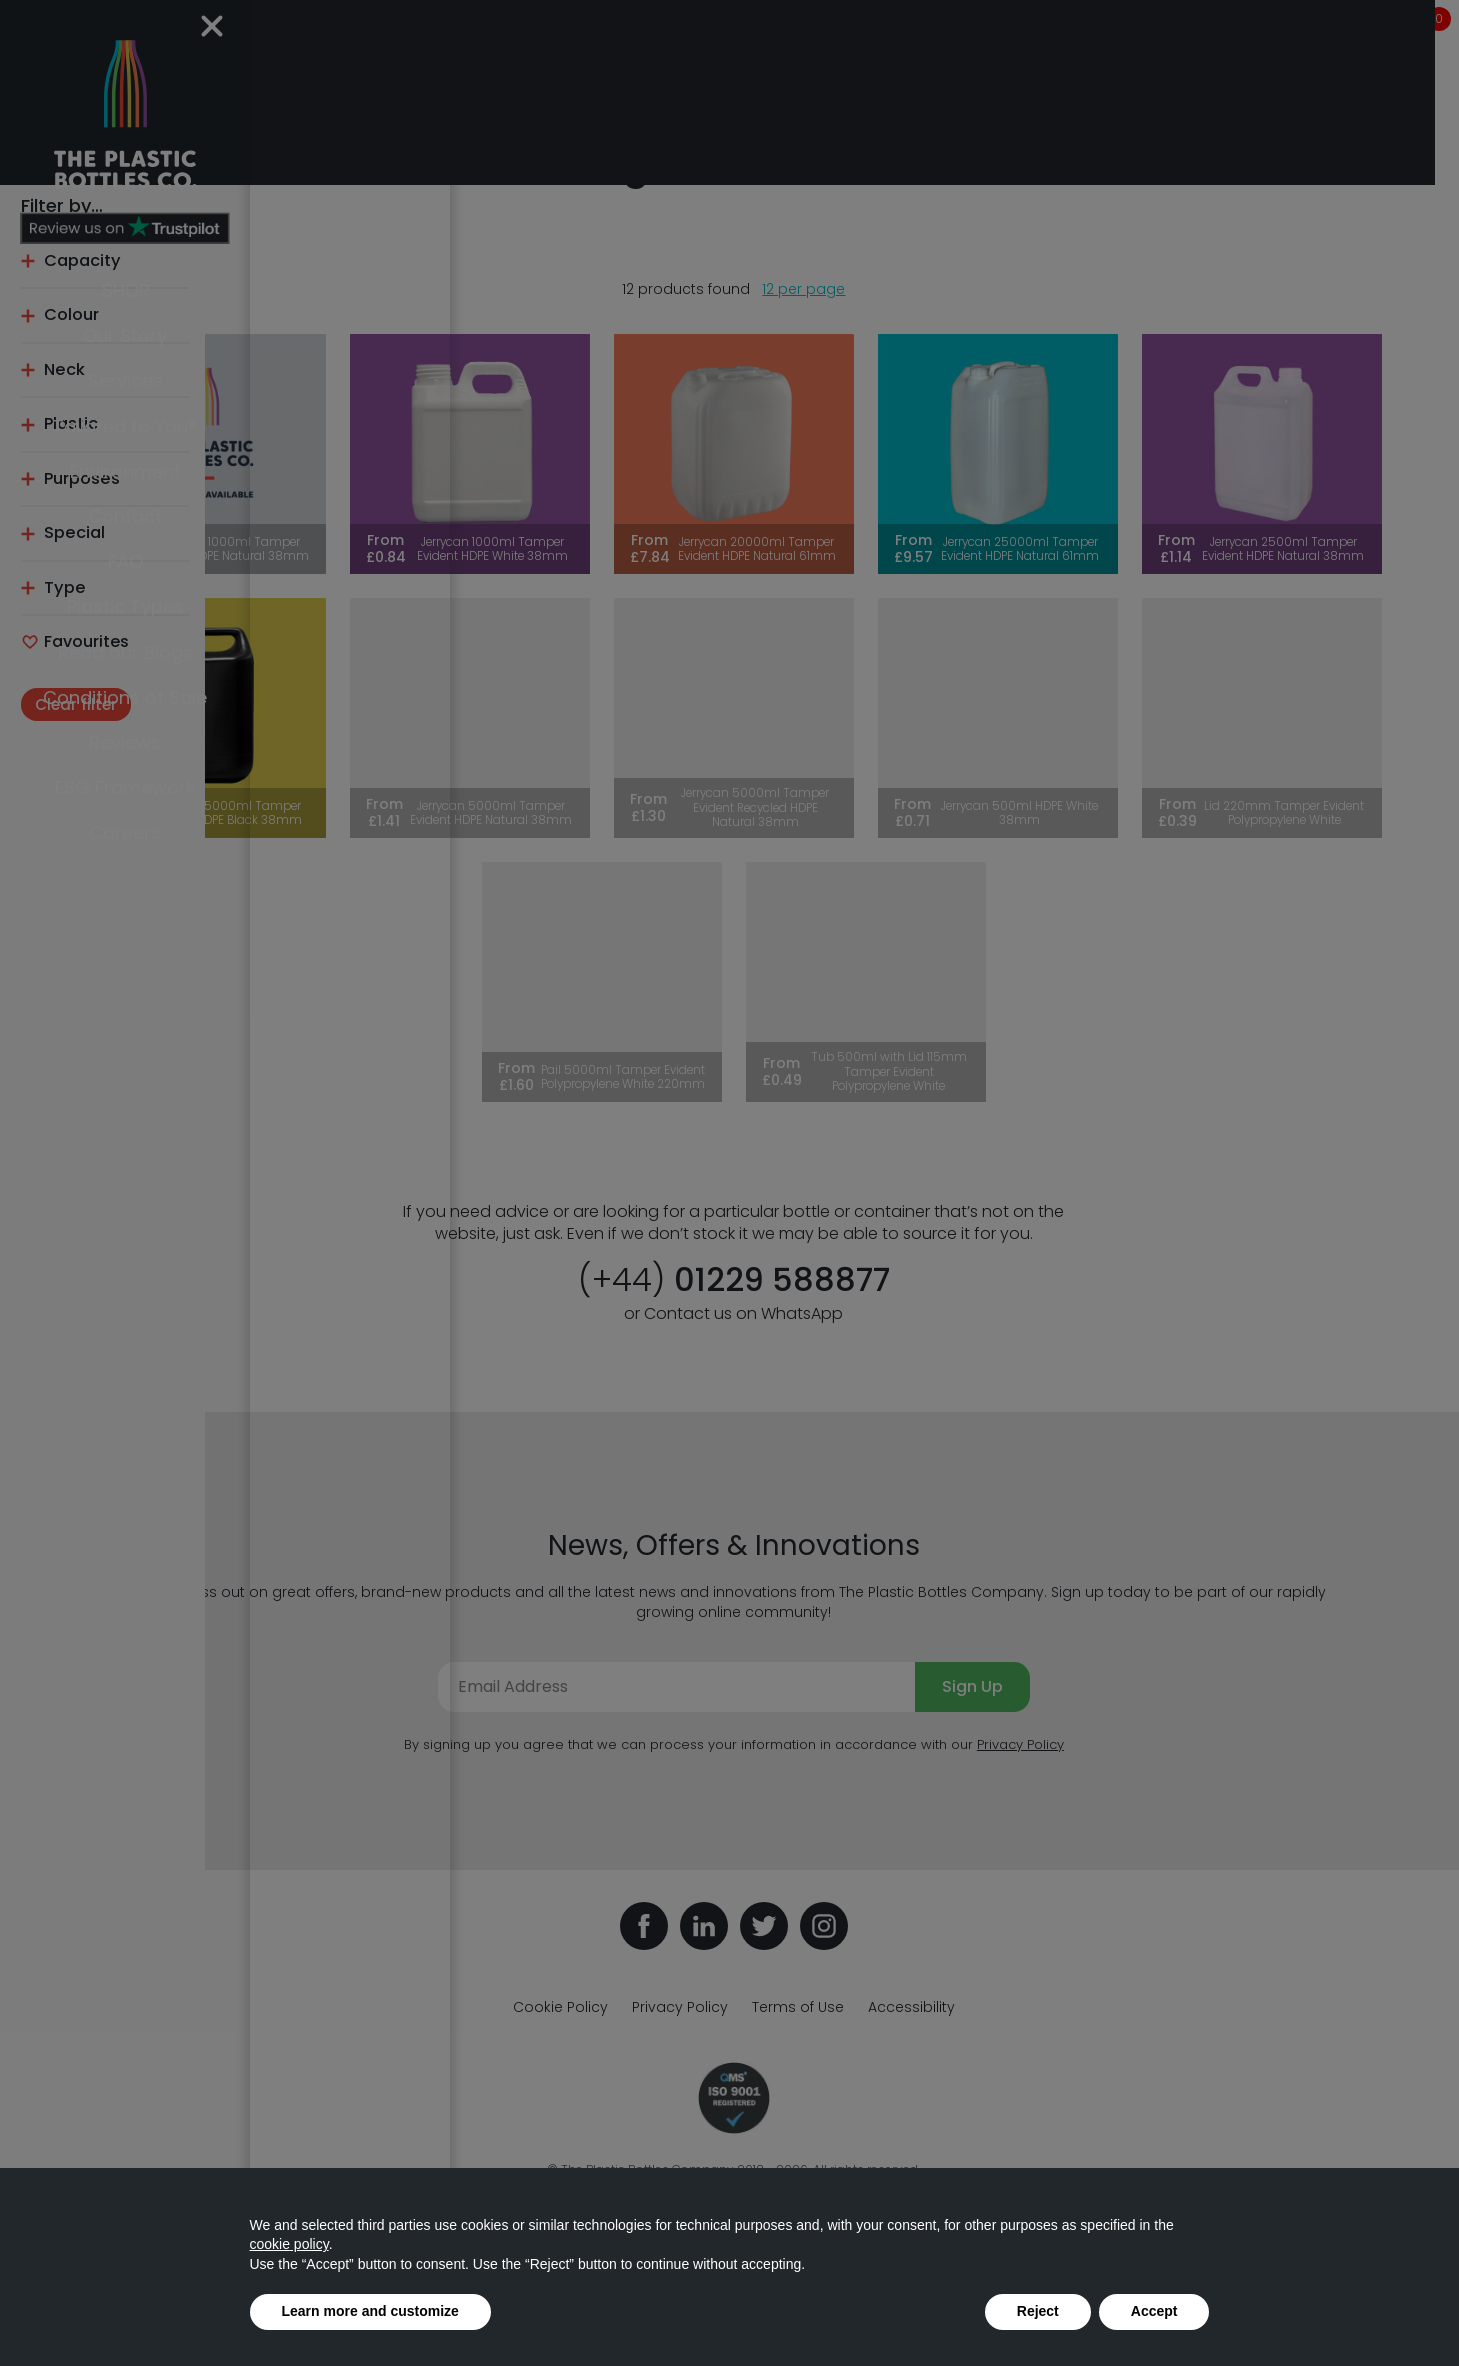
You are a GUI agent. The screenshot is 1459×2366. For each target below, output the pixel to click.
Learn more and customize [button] (370, 2311)
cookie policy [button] (289, 2244)
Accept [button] (1154, 2311)
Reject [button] (1038, 2311)
